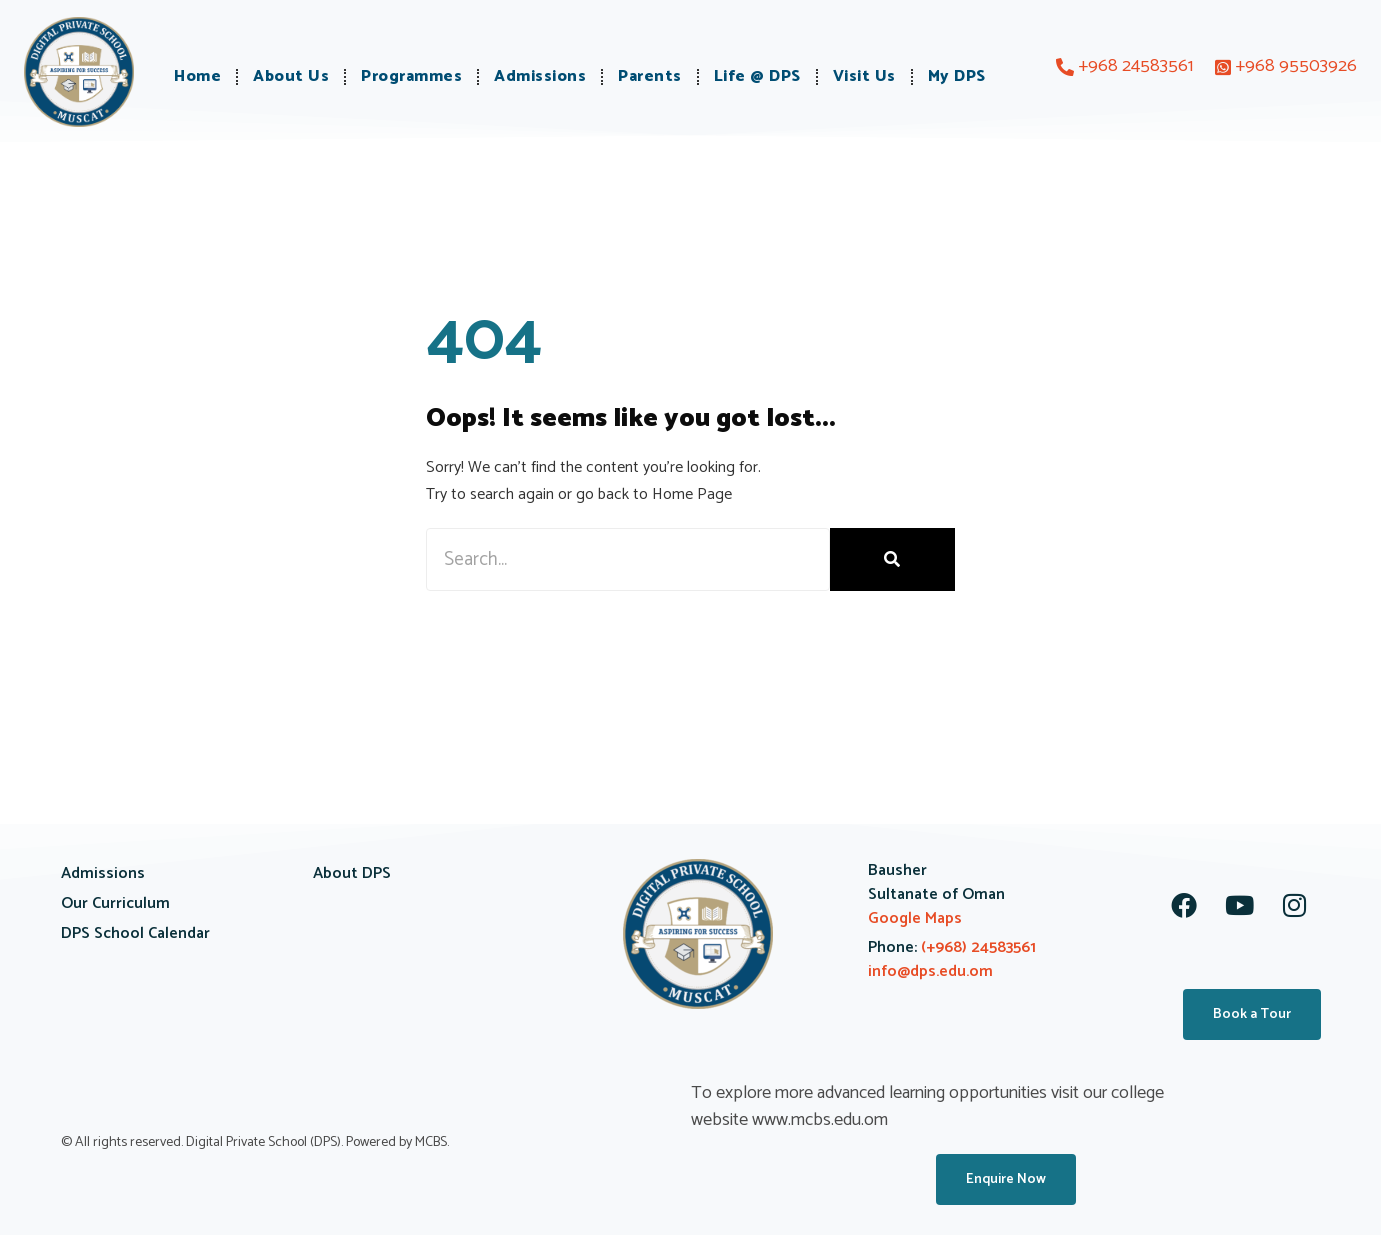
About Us (291, 76)
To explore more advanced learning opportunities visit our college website (927, 1106)
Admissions (540, 76)
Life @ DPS (757, 76)
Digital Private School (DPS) (263, 1142)
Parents (650, 76)
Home (197, 76)
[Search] (892, 559)
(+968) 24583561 (976, 947)
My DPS (957, 76)
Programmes (411, 76)
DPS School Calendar (135, 933)
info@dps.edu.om (930, 971)
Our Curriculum (115, 903)
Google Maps (915, 918)
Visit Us (864, 76)
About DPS (352, 873)
